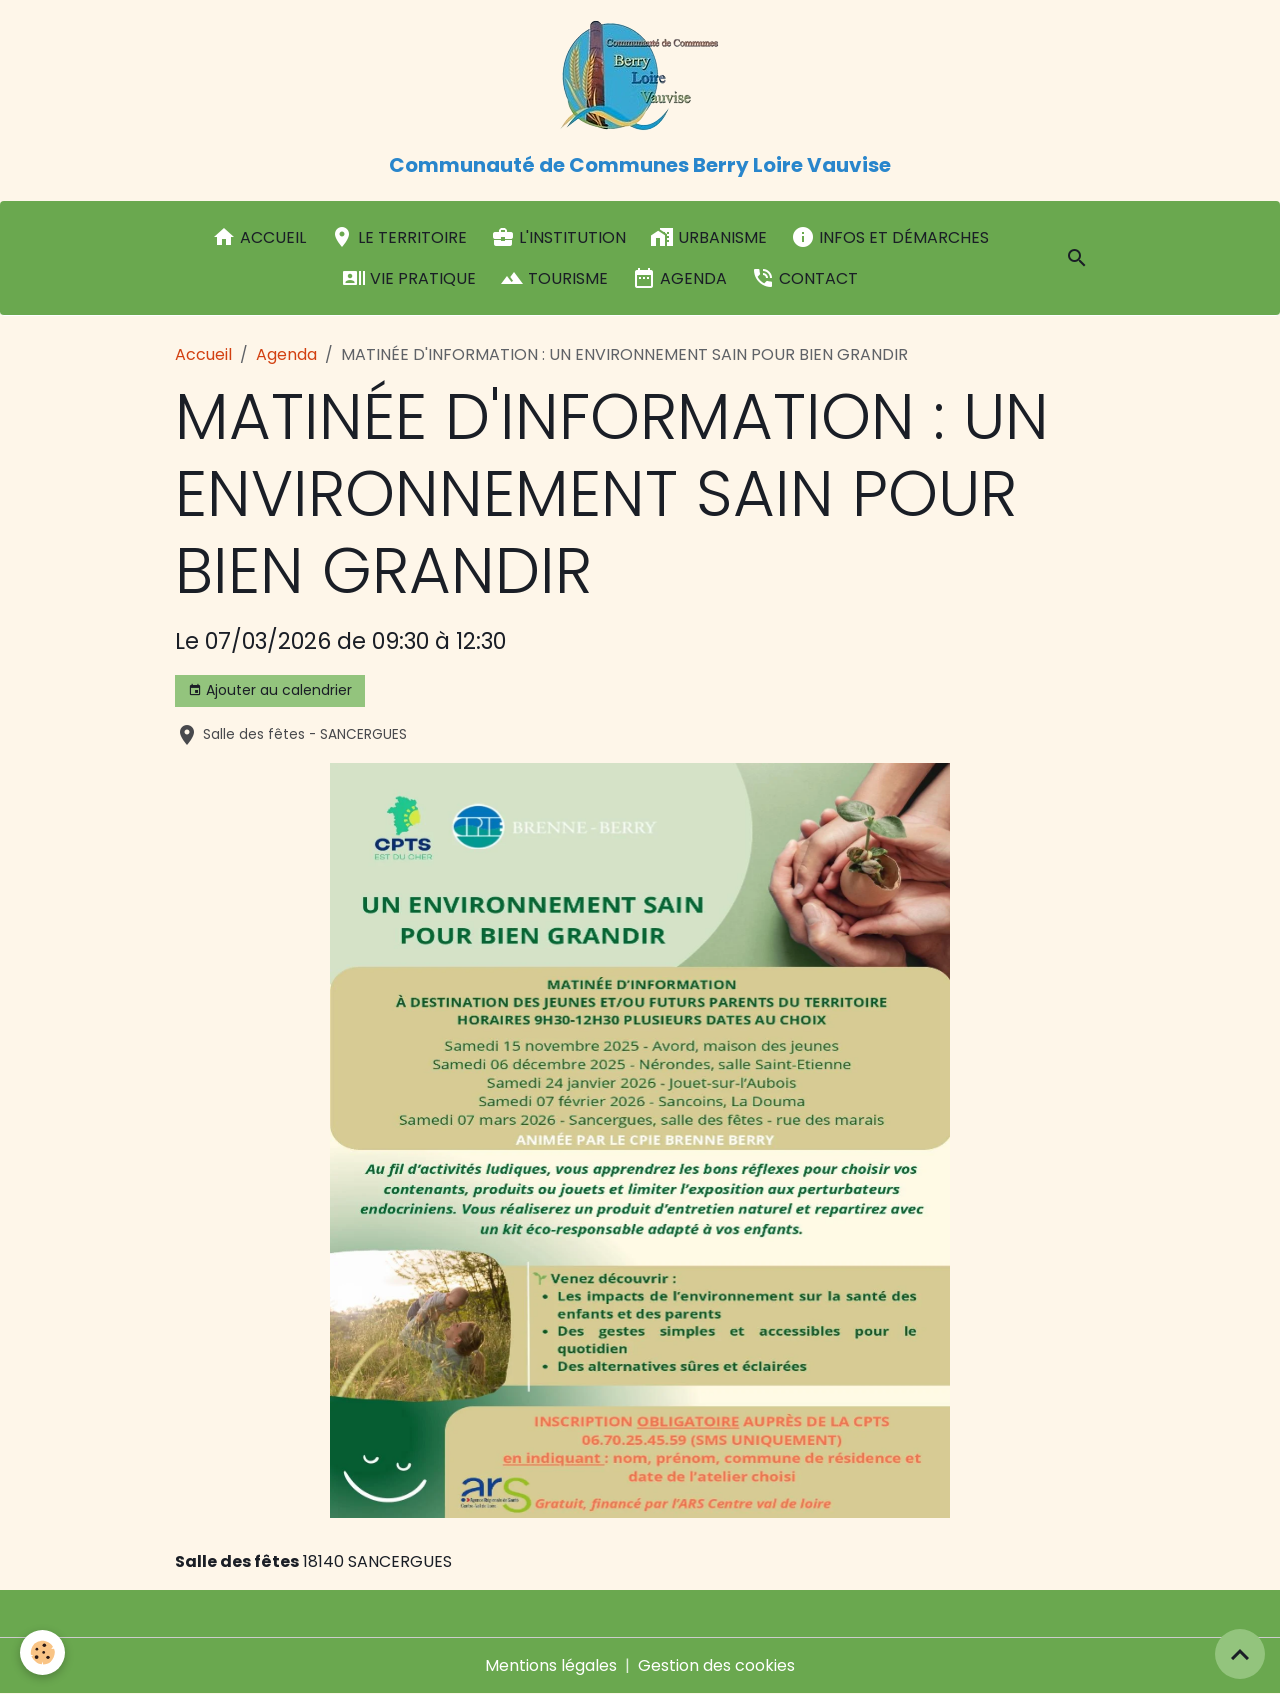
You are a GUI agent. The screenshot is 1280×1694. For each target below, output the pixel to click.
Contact (804, 278)
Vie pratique (409, 278)
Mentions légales (551, 1665)
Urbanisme (708, 237)
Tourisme (554, 278)
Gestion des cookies (716, 1665)
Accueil (259, 237)
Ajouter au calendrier (270, 690)
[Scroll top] (1240, 1654)
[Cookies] (42, 1652)
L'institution (558, 237)
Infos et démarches (890, 237)
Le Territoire (398, 237)
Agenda (679, 278)
